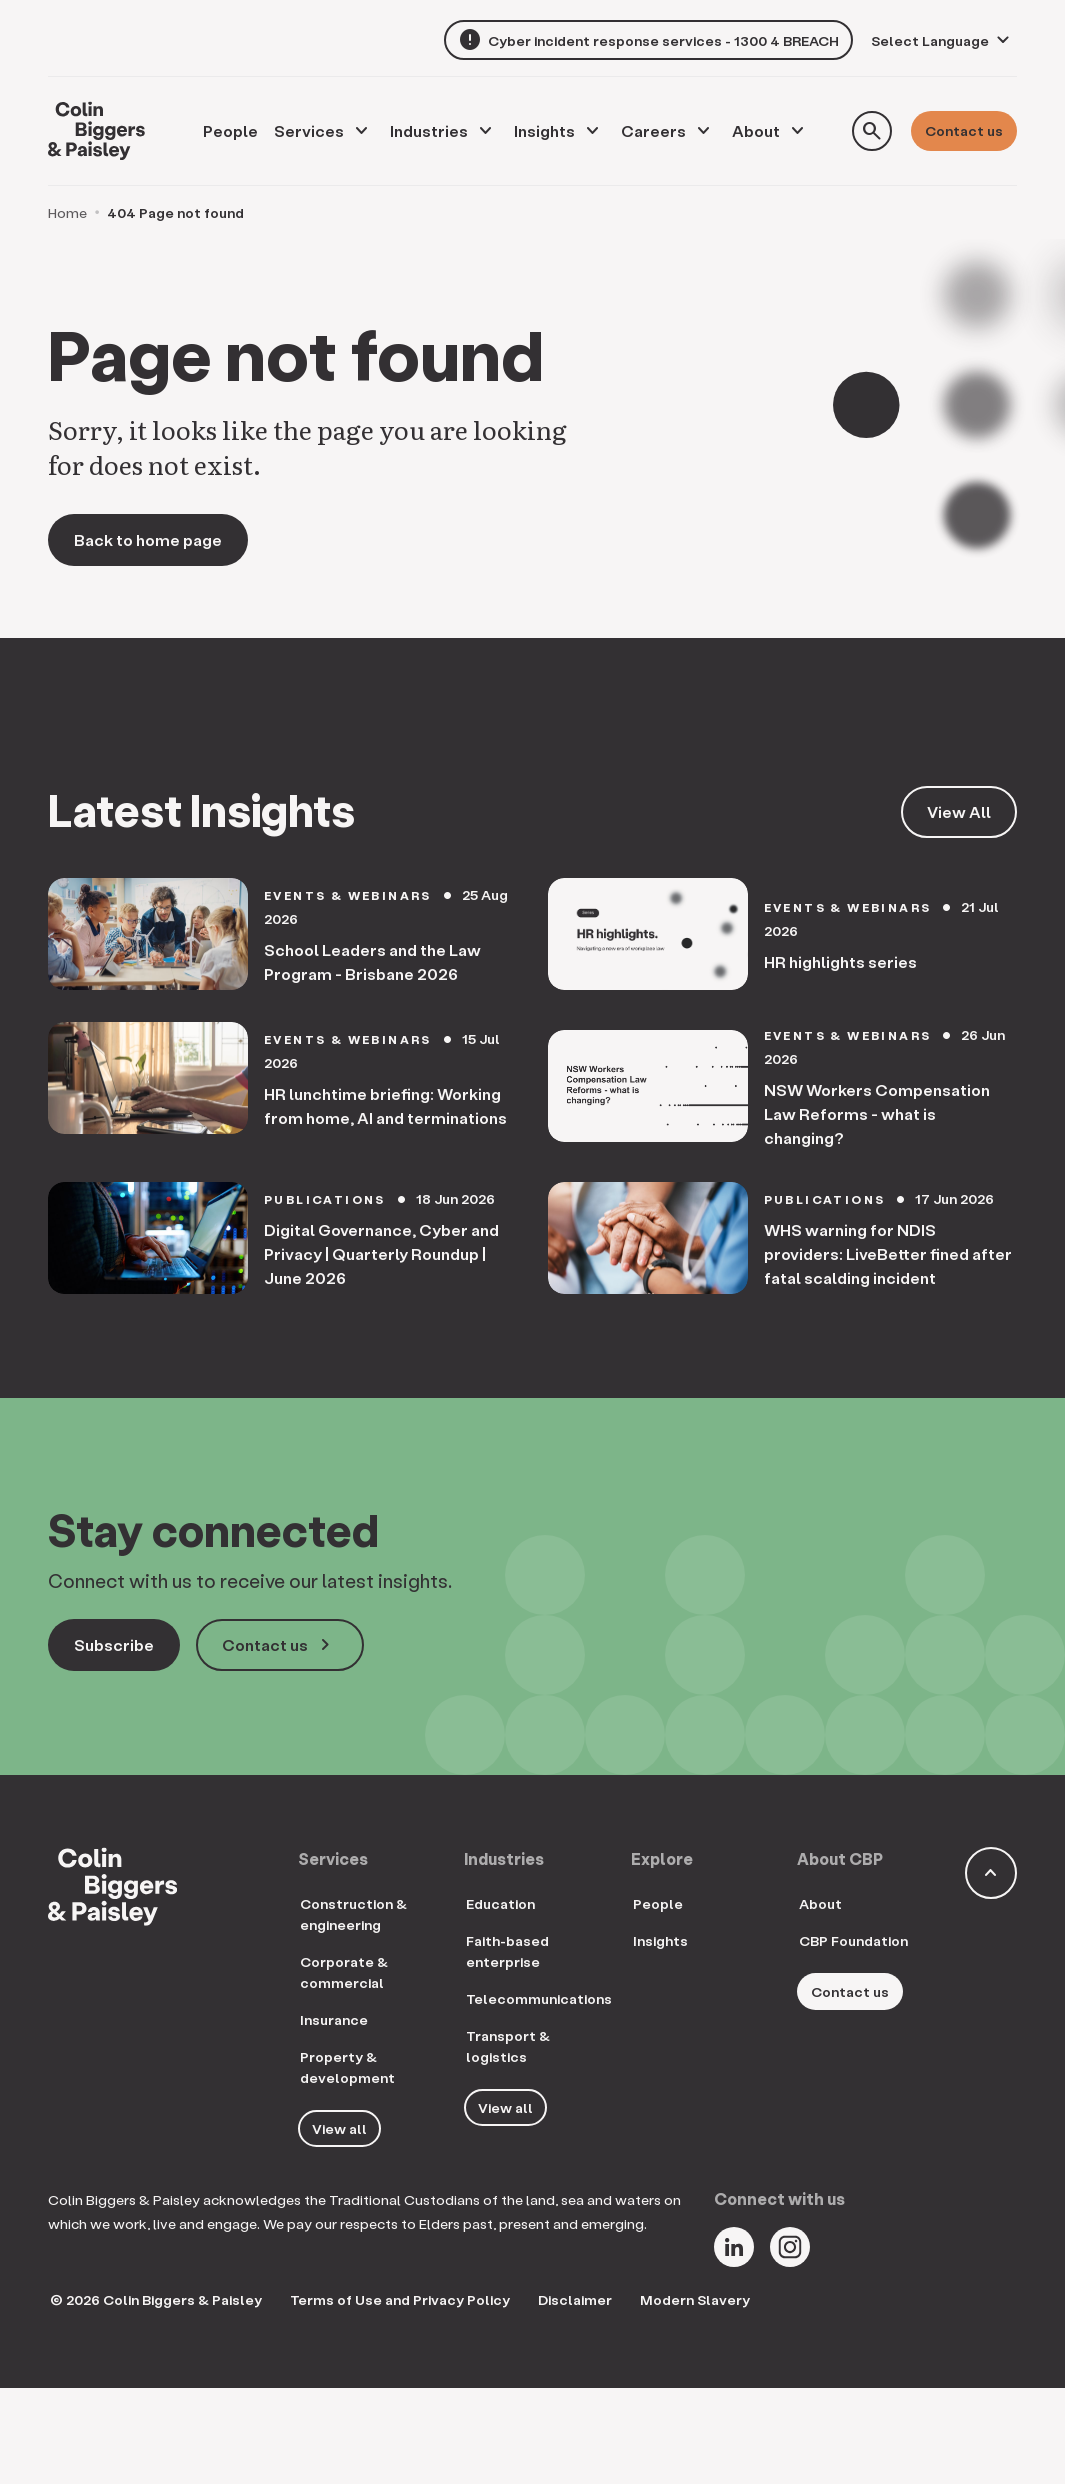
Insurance (334, 2019)
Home (67, 212)
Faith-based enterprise (507, 1951)
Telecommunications (539, 1998)
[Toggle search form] (872, 131)
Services (309, 130)
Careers (653, 130)
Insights (544, 130)
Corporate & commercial (344, 1972)
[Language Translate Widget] (943, 40)
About (756, 130)
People (658, 1903)
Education (500, 1903)
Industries (429, 130)
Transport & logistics (508, 2046)
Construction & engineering (353, 1914)
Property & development (347, 2067)
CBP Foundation (853, 1940)
